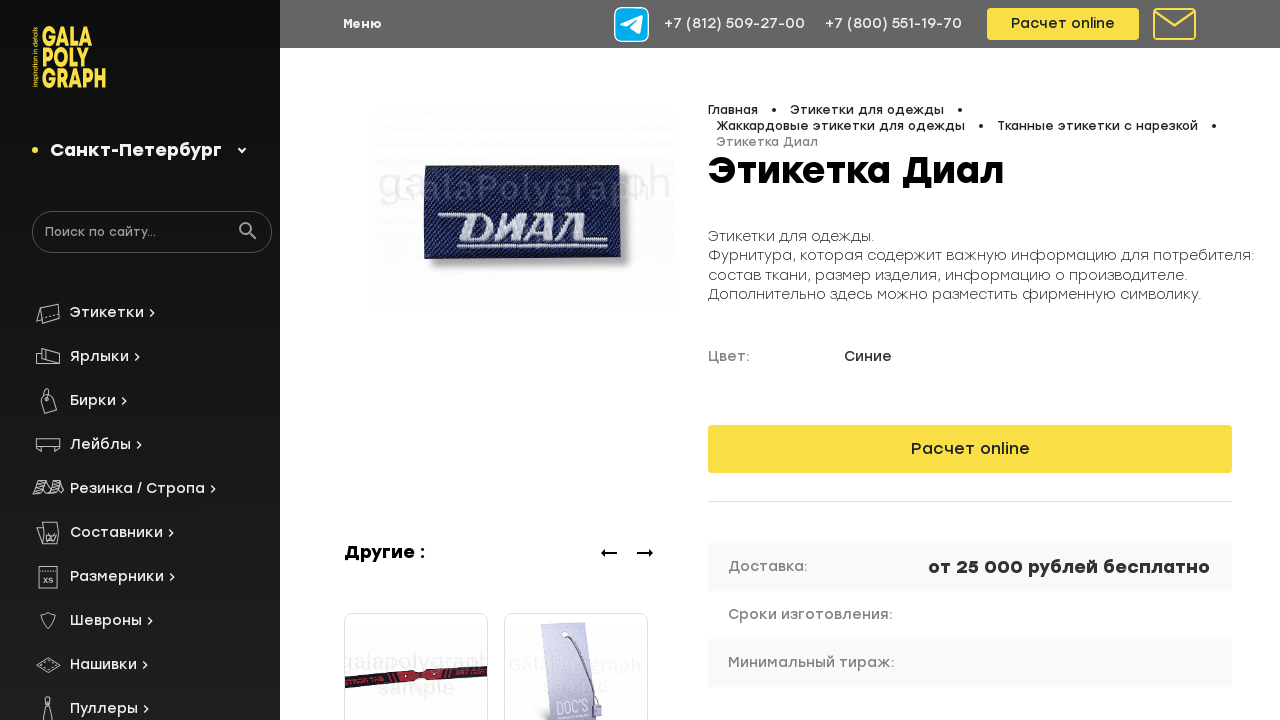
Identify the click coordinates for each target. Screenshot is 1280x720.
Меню (362, 24)
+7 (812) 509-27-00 (734, 23)
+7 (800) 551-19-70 (893, 23)
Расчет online (1063, 23)
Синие (868, 356)
